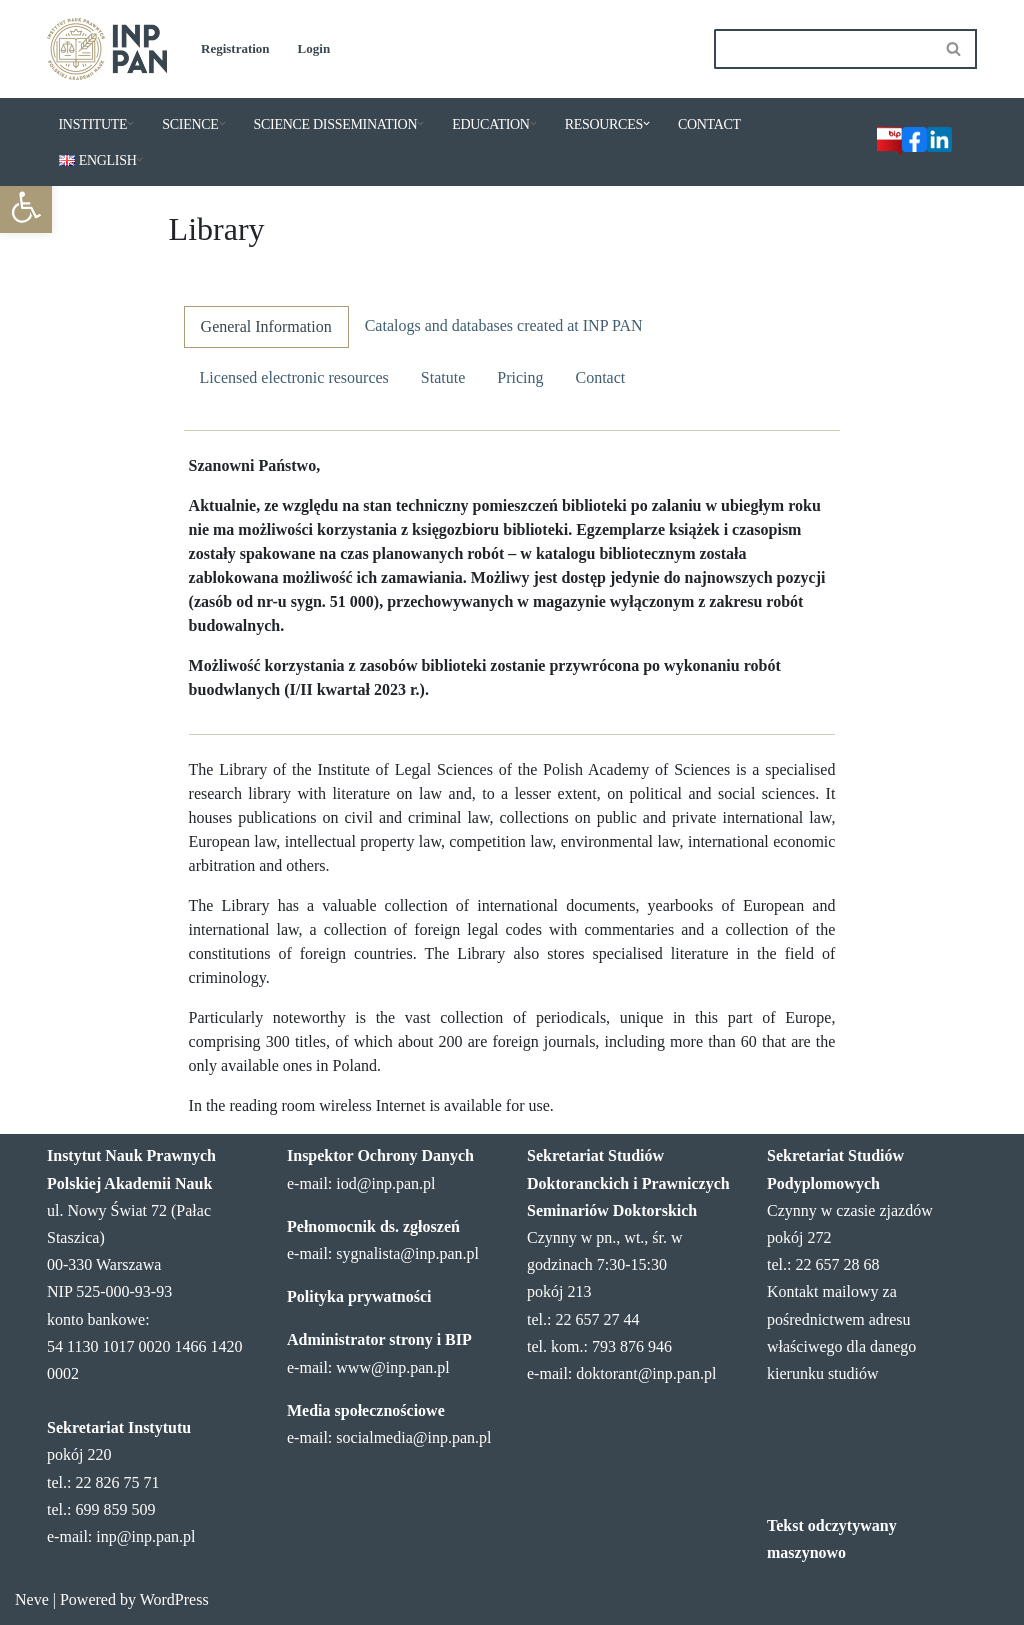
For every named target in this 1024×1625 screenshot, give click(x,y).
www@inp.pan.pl (392, 1367)
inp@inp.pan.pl (145, 1536)
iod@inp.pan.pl (385, 1183)
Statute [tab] (443, 377)
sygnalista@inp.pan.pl (407, 1253)
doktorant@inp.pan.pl (646, 1373)
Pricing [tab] (520, 377)
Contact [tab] (600, 377)
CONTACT (709, 124)
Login (314, 48)
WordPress (174, 1599)
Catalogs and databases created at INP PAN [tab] (504, 325)
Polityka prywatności (359, 1296)
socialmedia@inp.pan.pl (413, 1437)
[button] (130, 123)
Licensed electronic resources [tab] (294, 377)
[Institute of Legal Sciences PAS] (107, 49)
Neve (32, 1599)
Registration (235, 48)
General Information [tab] (266, 326)
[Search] (823, 49)
